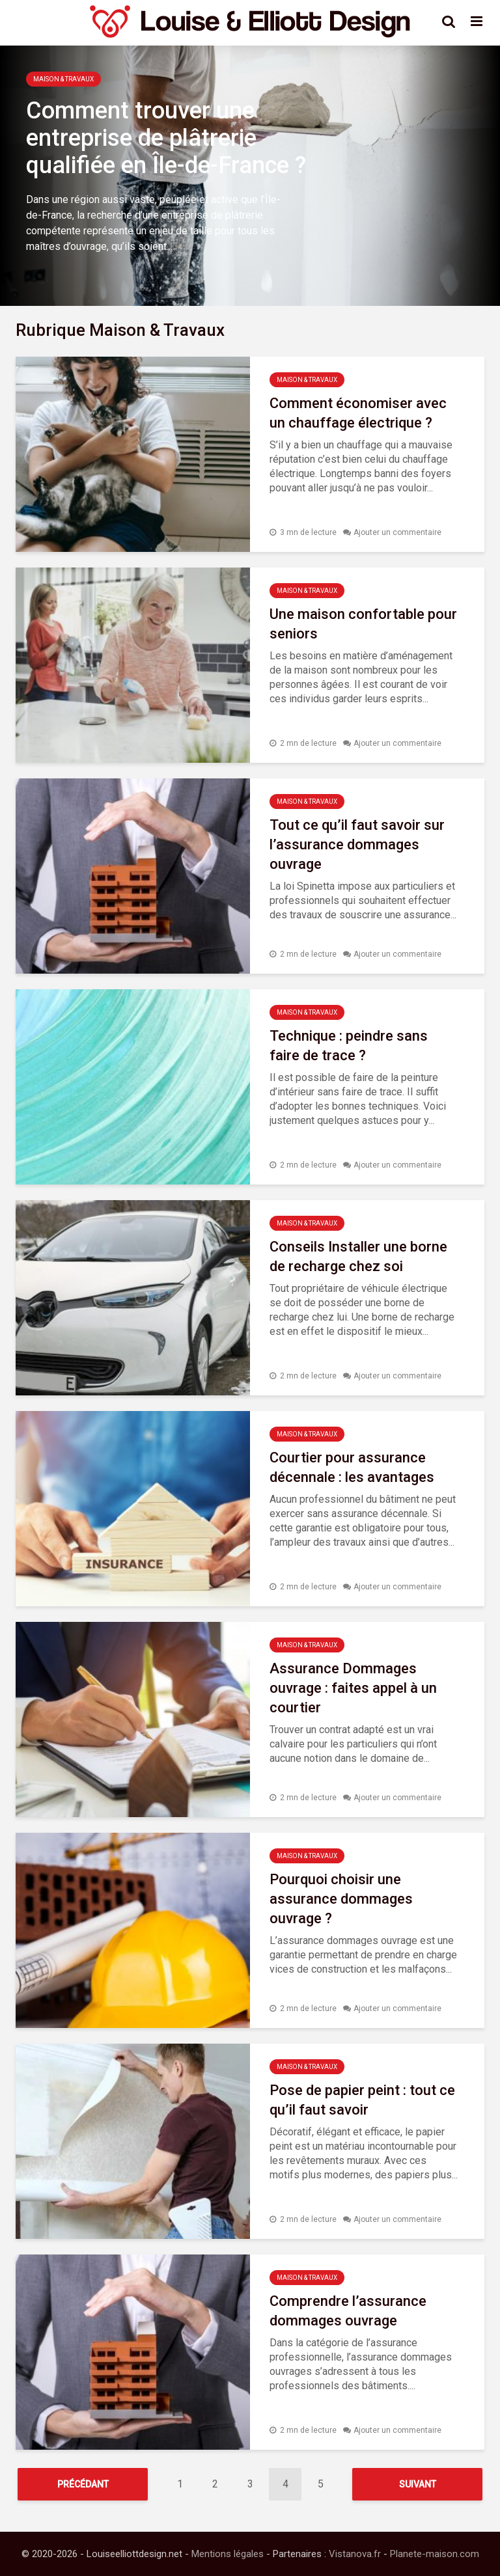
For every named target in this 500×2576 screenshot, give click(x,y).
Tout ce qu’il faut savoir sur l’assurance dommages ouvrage (357, 844)
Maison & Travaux (63, 79)
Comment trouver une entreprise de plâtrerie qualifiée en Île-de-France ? (166, 138)
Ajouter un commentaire (397, 532)
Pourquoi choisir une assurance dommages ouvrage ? (341, 1898)
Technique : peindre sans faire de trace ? (349, 1045)
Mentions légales (227, 2554)
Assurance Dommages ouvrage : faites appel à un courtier (353, 1688)
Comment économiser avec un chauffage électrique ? (358, 413)
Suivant (417, 2484)
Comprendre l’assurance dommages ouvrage (348, 2311)
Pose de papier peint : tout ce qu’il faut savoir (362, 2100)
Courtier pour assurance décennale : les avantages (352, 1467)
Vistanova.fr (355, 2554)
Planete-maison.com (434, 2554)
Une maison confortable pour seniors (363, 624)
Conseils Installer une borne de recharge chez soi (358, 1256)
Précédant (83, 2484)
